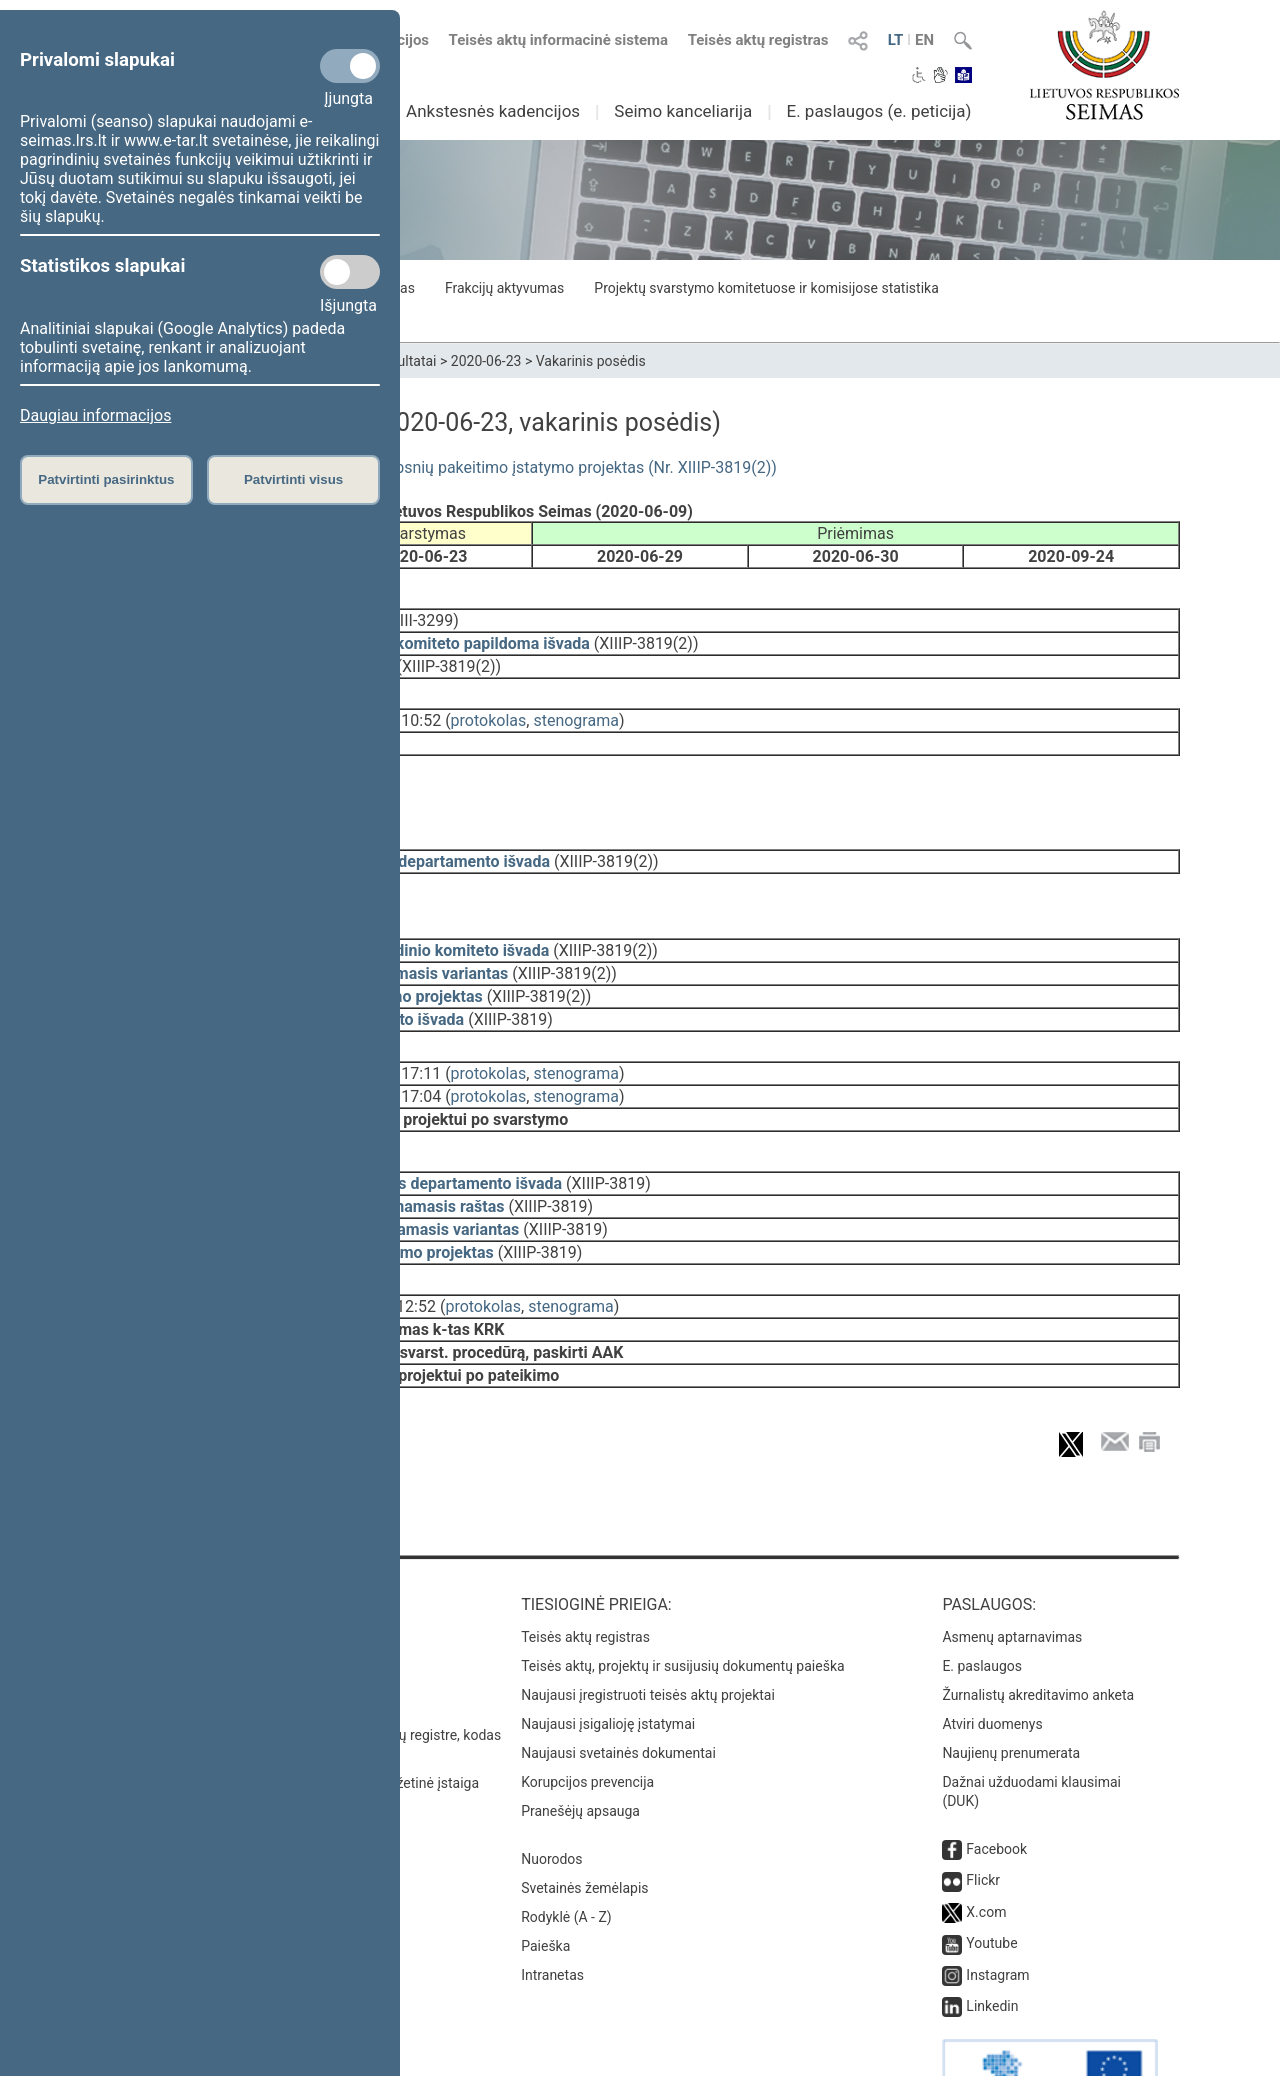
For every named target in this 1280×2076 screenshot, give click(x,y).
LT (896, 40)
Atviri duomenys (992, 1658)
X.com (986, 1846)
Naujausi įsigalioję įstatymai (608, 1658)
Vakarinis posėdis (591, 361)
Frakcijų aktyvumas (504, 288)
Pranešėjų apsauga (580, 1745)
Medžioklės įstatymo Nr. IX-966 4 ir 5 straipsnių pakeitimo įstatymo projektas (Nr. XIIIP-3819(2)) (438, 467)
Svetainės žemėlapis (584, 1822)
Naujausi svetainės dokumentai (618, 1687)
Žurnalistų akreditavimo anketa (1038, 1629)
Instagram (997, 1909)
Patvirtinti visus (293, 479)
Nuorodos (551, 1793)
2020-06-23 (486, 361)
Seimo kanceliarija (683, 111)
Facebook (996, 1783)
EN (924, 40)
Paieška (545, 1880)
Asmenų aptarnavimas (1012, 1571)
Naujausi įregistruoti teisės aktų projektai (648, 1629)
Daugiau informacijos (95, 415)
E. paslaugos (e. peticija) (878, 111)
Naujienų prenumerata (1011, 1687)
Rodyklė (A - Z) (566, 1851)
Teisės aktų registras (758, 40)
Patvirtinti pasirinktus (106, 479)
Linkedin (992, 1940)
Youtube (991, 1877)
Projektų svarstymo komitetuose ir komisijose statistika (766, 288)
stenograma (575, 706)
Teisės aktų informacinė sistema (559, 40)
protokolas (489, 706)
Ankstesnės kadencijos (493, 111)
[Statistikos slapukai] (350, 272)
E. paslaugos (982, 1600)
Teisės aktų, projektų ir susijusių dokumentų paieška (682, 1600)
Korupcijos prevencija (587, 1716)
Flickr (983, 1814)
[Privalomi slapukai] (350, 66)
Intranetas (552, 1909)
